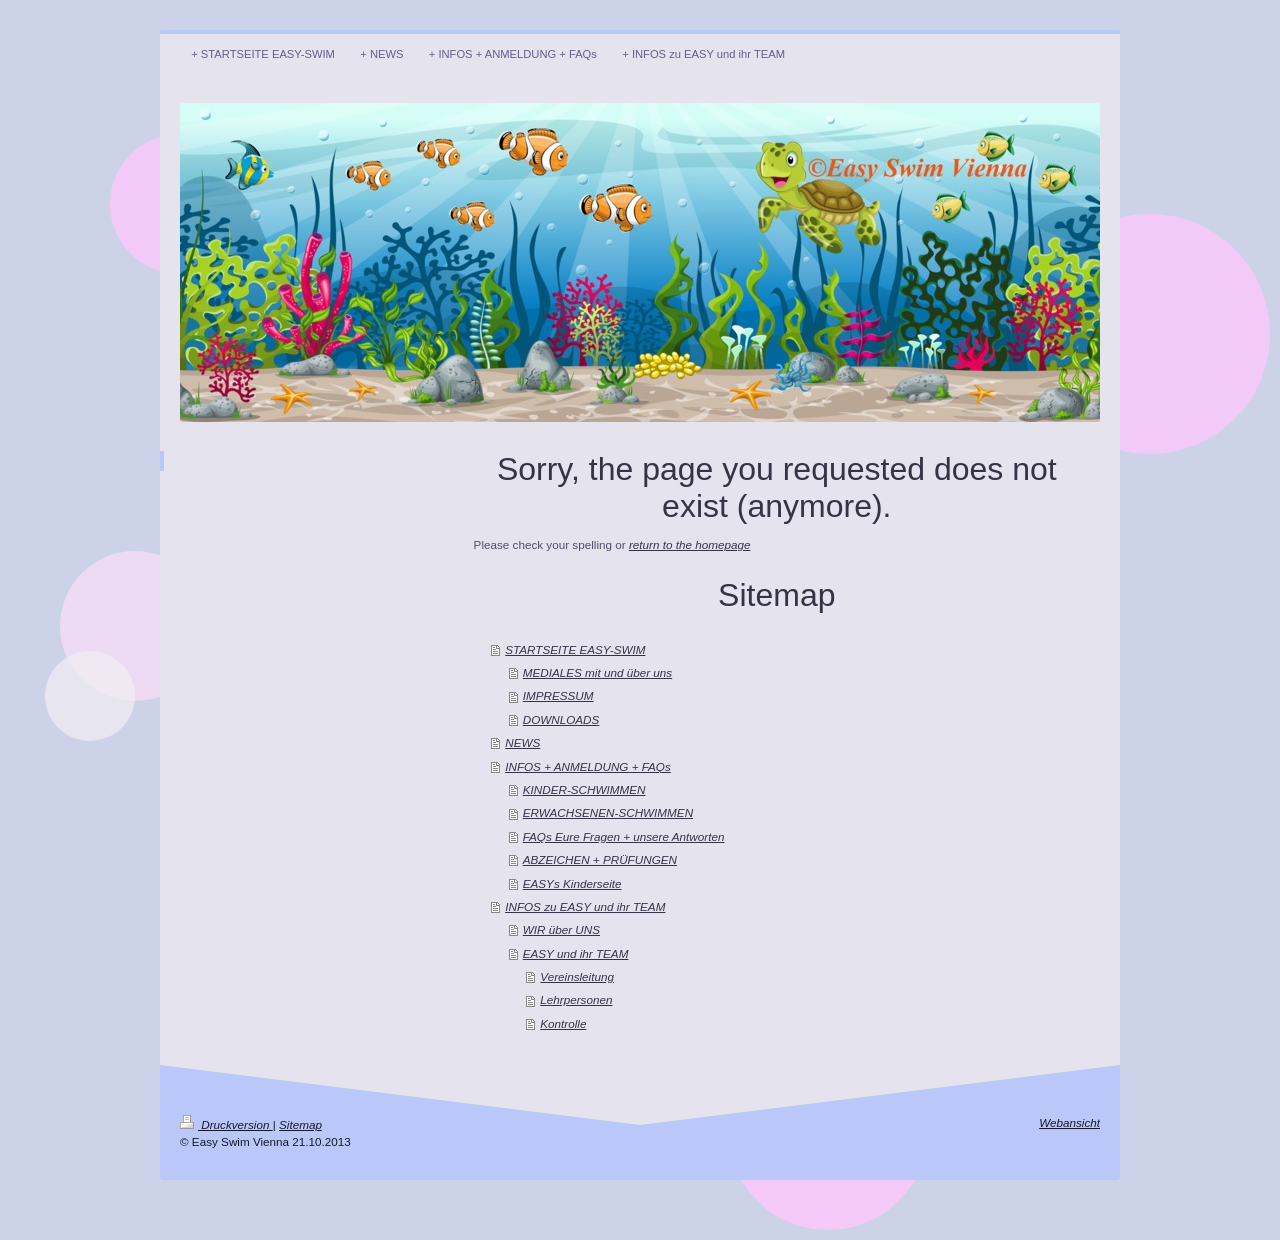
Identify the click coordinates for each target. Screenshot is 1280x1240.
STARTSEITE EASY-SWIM (575, 649)
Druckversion (226, 1124)
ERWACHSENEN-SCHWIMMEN (608, 812)
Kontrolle (563, 1023)
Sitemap (300, 1124)
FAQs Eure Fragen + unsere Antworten (624, 836)
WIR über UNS (561, 929)
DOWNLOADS (561, 719)
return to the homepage (690, 544)
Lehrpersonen (576, 999)
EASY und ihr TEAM (576, 953)
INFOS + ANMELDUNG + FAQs (588, 766)
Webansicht (1069, 1122)
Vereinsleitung (577, 976)
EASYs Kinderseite (572, 883)
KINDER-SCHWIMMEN (584, 789)
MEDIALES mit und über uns (597, 672)
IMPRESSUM (558, 695)
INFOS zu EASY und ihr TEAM (585, 906)
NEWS (522, 742)
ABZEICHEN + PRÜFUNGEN (600, 859)
